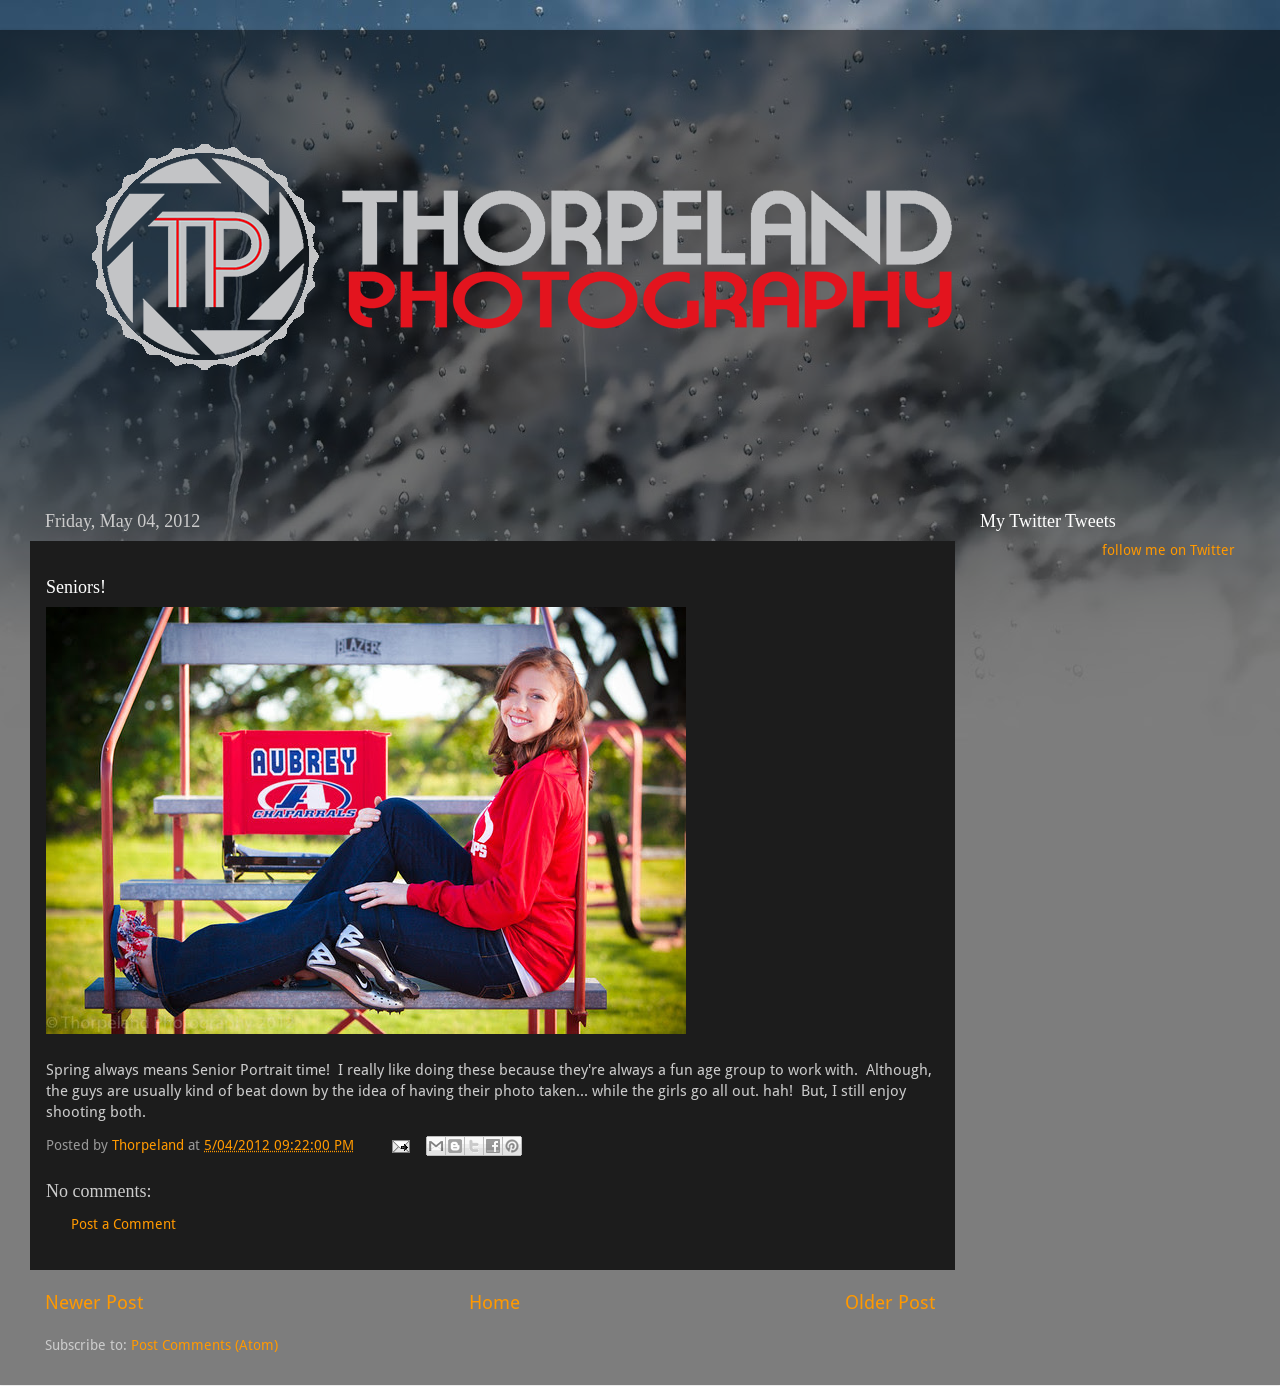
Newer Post (94, 1302)
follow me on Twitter (1168, 550)
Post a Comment (123, 1224)
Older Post (890, 1302)
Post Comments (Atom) (204, 1345)
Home (494, 1302)
